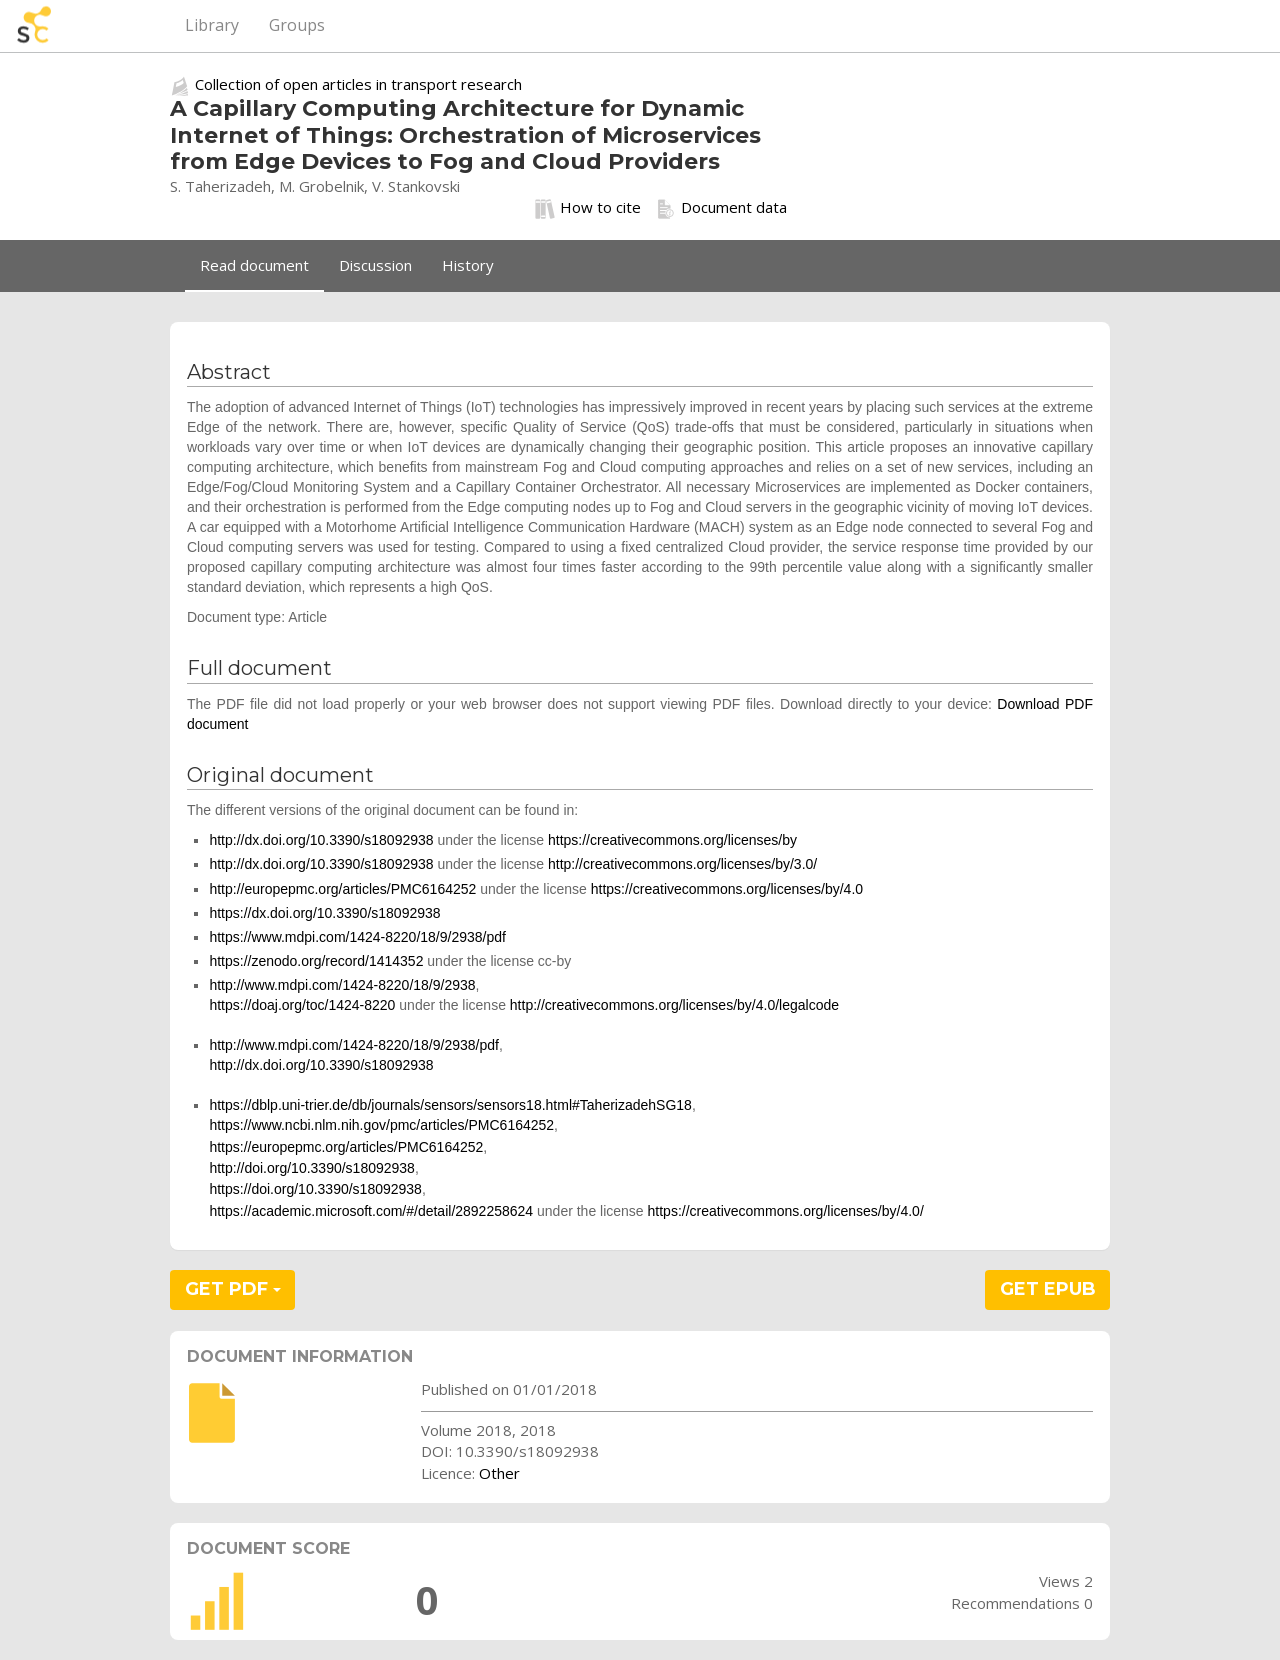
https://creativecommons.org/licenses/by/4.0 (727, 889)
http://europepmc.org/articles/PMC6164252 (342, 889)
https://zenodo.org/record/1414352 (316, 961)
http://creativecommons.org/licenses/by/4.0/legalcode (674, 1005)
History (468, 265)
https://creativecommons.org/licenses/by (672, 840)
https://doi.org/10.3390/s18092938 (315, 1189)
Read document (254, 265)
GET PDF (233, 1289)
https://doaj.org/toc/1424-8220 (302, 1005)
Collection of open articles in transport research (358, 84)
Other (499, 1473)
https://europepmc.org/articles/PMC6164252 (346, 1147)
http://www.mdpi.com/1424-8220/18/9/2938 (342, 985)
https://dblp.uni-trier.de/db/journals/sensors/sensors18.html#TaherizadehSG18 (450, 1105)
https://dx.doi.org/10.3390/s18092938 (324, 913)
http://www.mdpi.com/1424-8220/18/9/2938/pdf (354, 1045)
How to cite (588, 208)
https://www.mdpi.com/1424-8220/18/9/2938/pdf (357, 937)
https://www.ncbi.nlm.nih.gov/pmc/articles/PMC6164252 (381, 1125)
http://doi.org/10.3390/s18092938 (312, 1168)
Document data (721, 208)
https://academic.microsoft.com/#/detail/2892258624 (371, 1211)
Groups (297, 25)
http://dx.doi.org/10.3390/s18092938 (321, 840)
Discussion (375, 265)
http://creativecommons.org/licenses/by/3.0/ (682, 864)
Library (212, 25)
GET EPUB (1048, 1289)
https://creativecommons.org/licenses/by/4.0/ (786, 1211)
